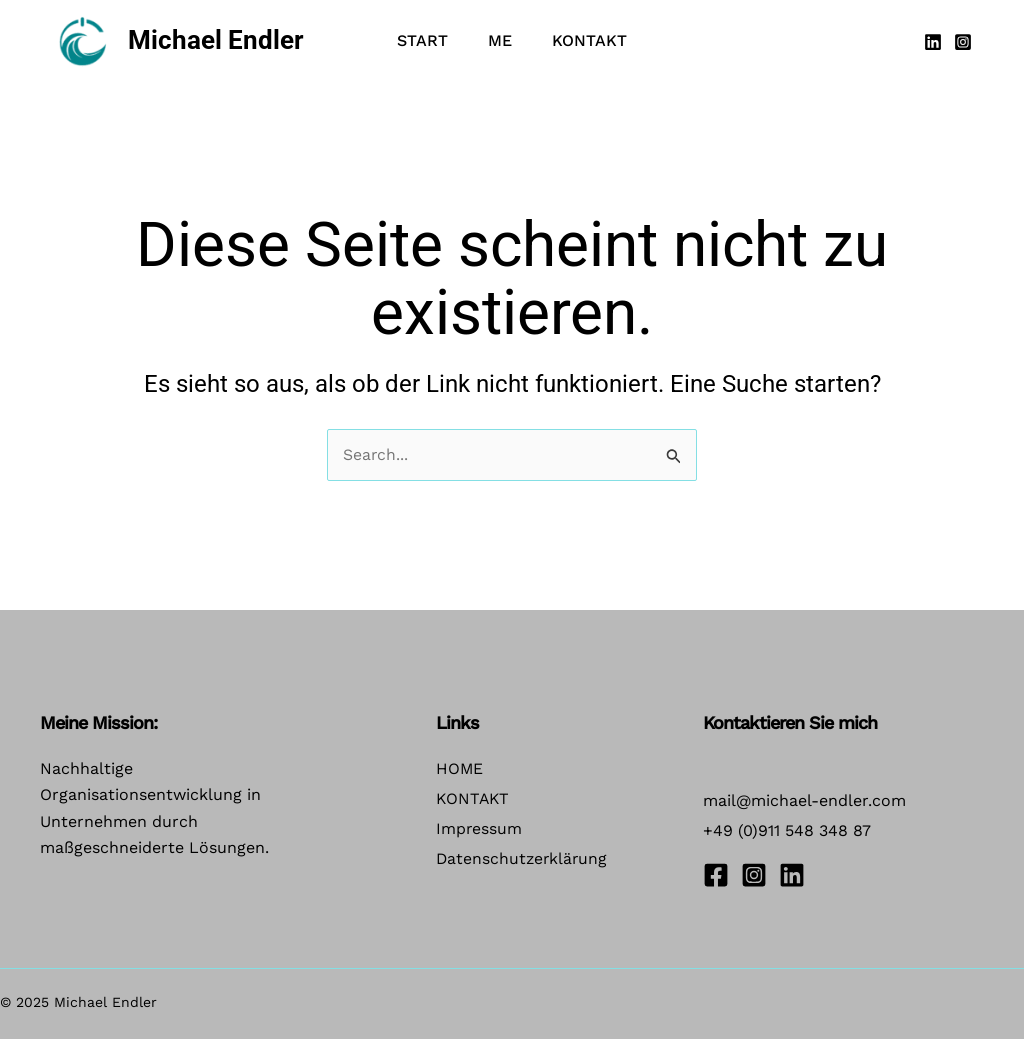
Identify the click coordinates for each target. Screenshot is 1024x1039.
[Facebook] (716, 875)
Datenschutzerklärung (523, 862)
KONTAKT (474, 800)
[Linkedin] (933, 42)
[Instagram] (963, 42)
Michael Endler (216, 40)
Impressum (479, 831)
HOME (460, 768)
